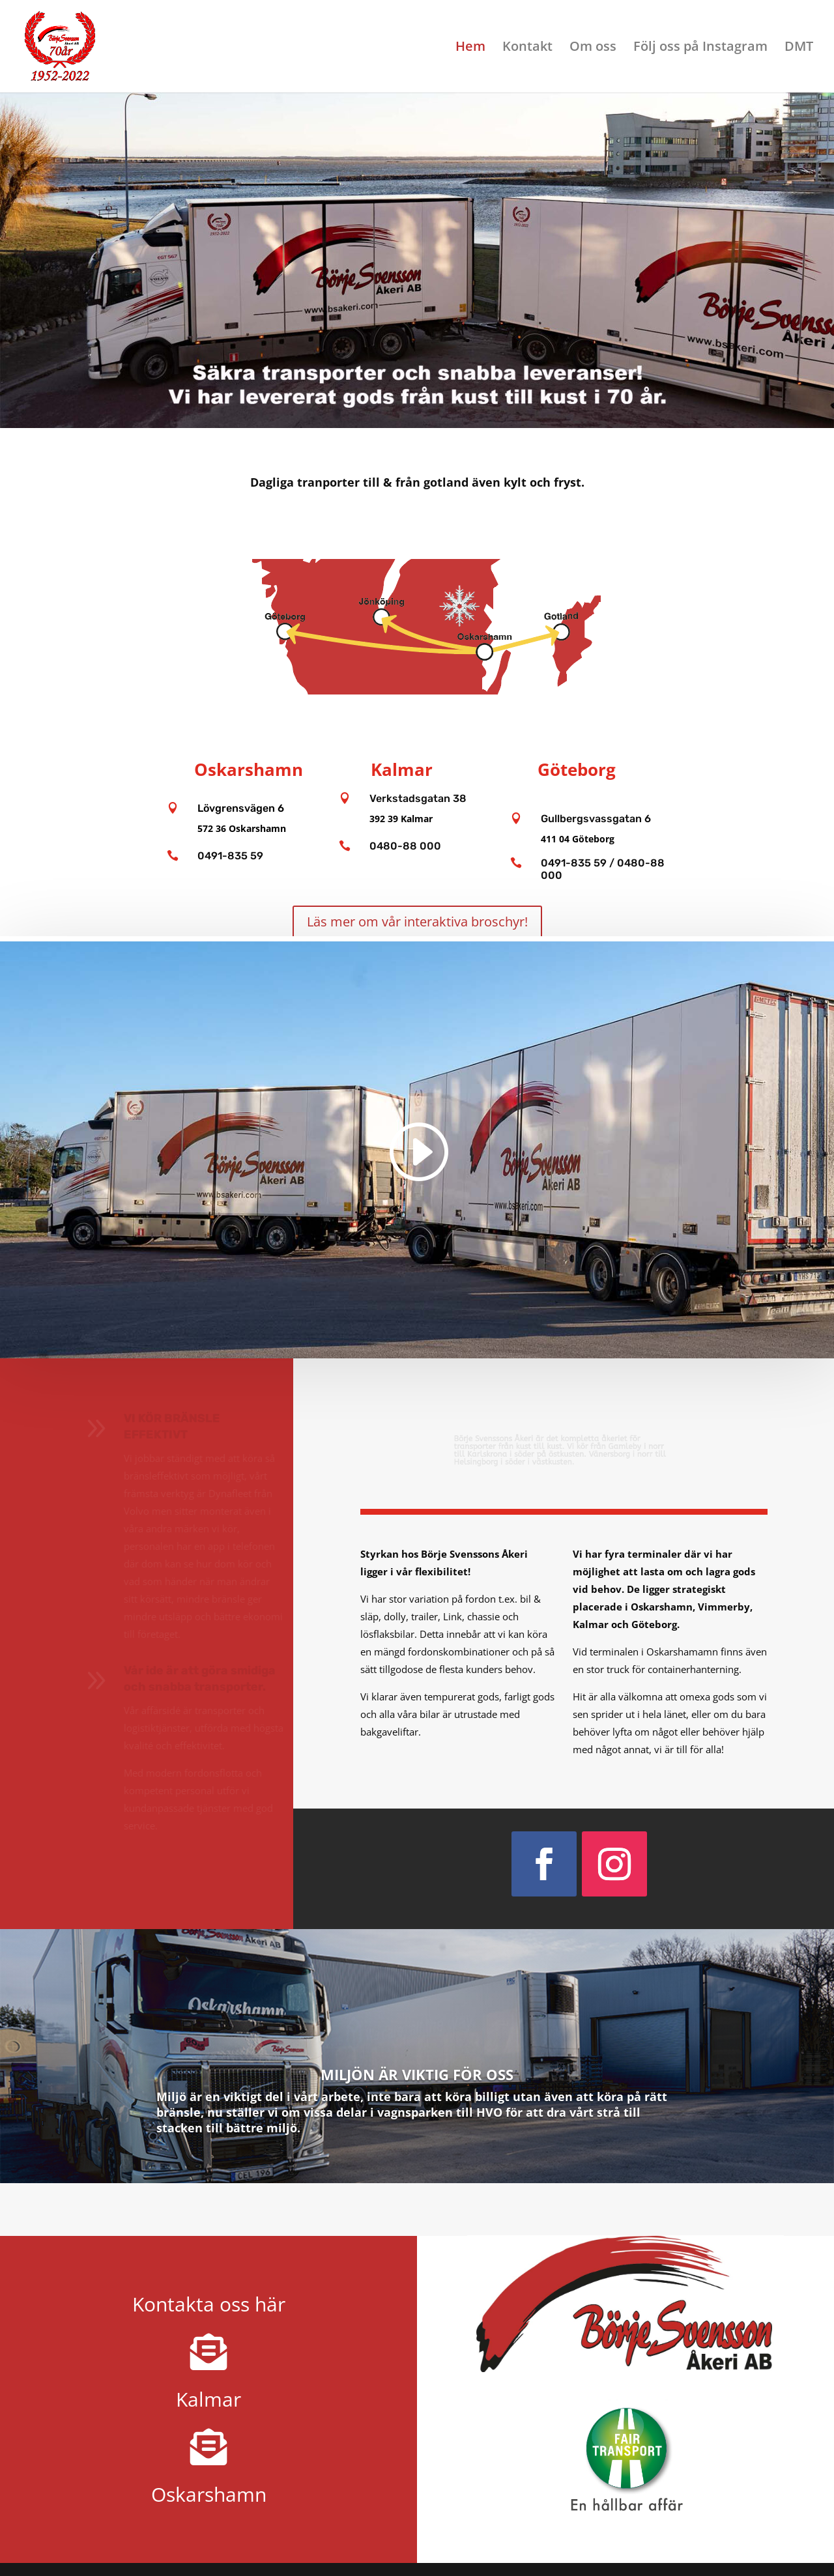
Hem (470, 48)
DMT (798, 48)
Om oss (592, 48)
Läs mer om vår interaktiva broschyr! (417, 921)
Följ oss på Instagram (700, 48)
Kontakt (527, 48)
